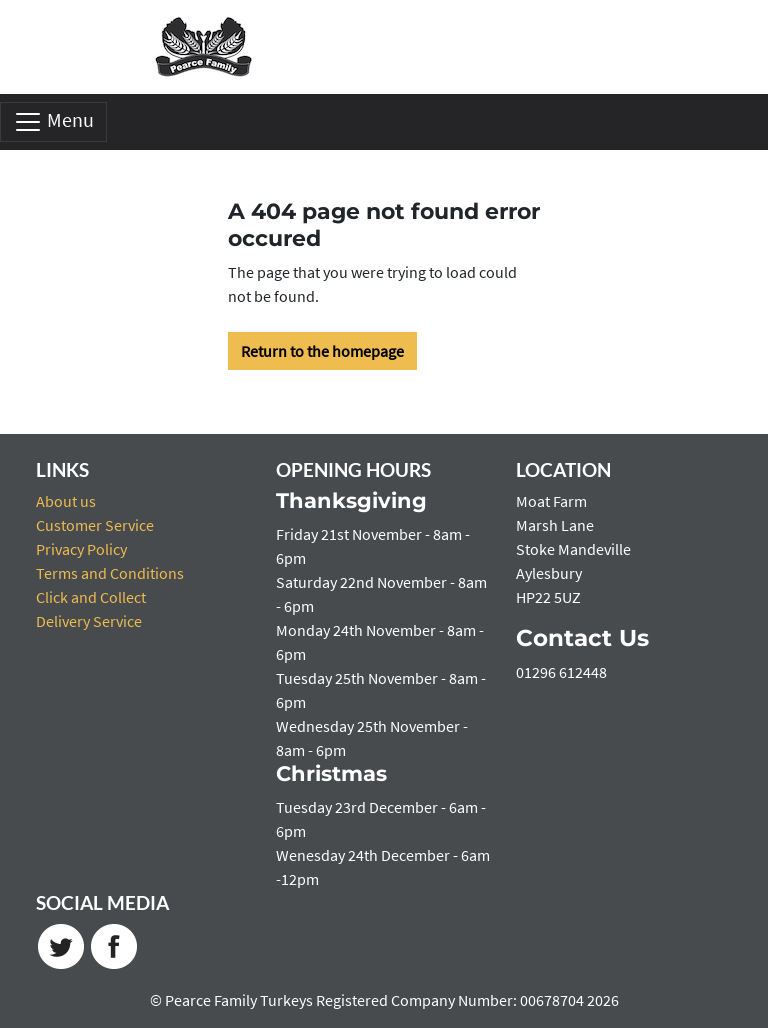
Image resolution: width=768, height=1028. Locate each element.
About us (66, 501)
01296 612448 (561, 672)
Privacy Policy (81, 549)
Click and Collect (91, 597)
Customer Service (95, 525)
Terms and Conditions (110, 573)
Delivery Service (89, 621)
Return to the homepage (322, 351)
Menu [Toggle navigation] (53, 122)
